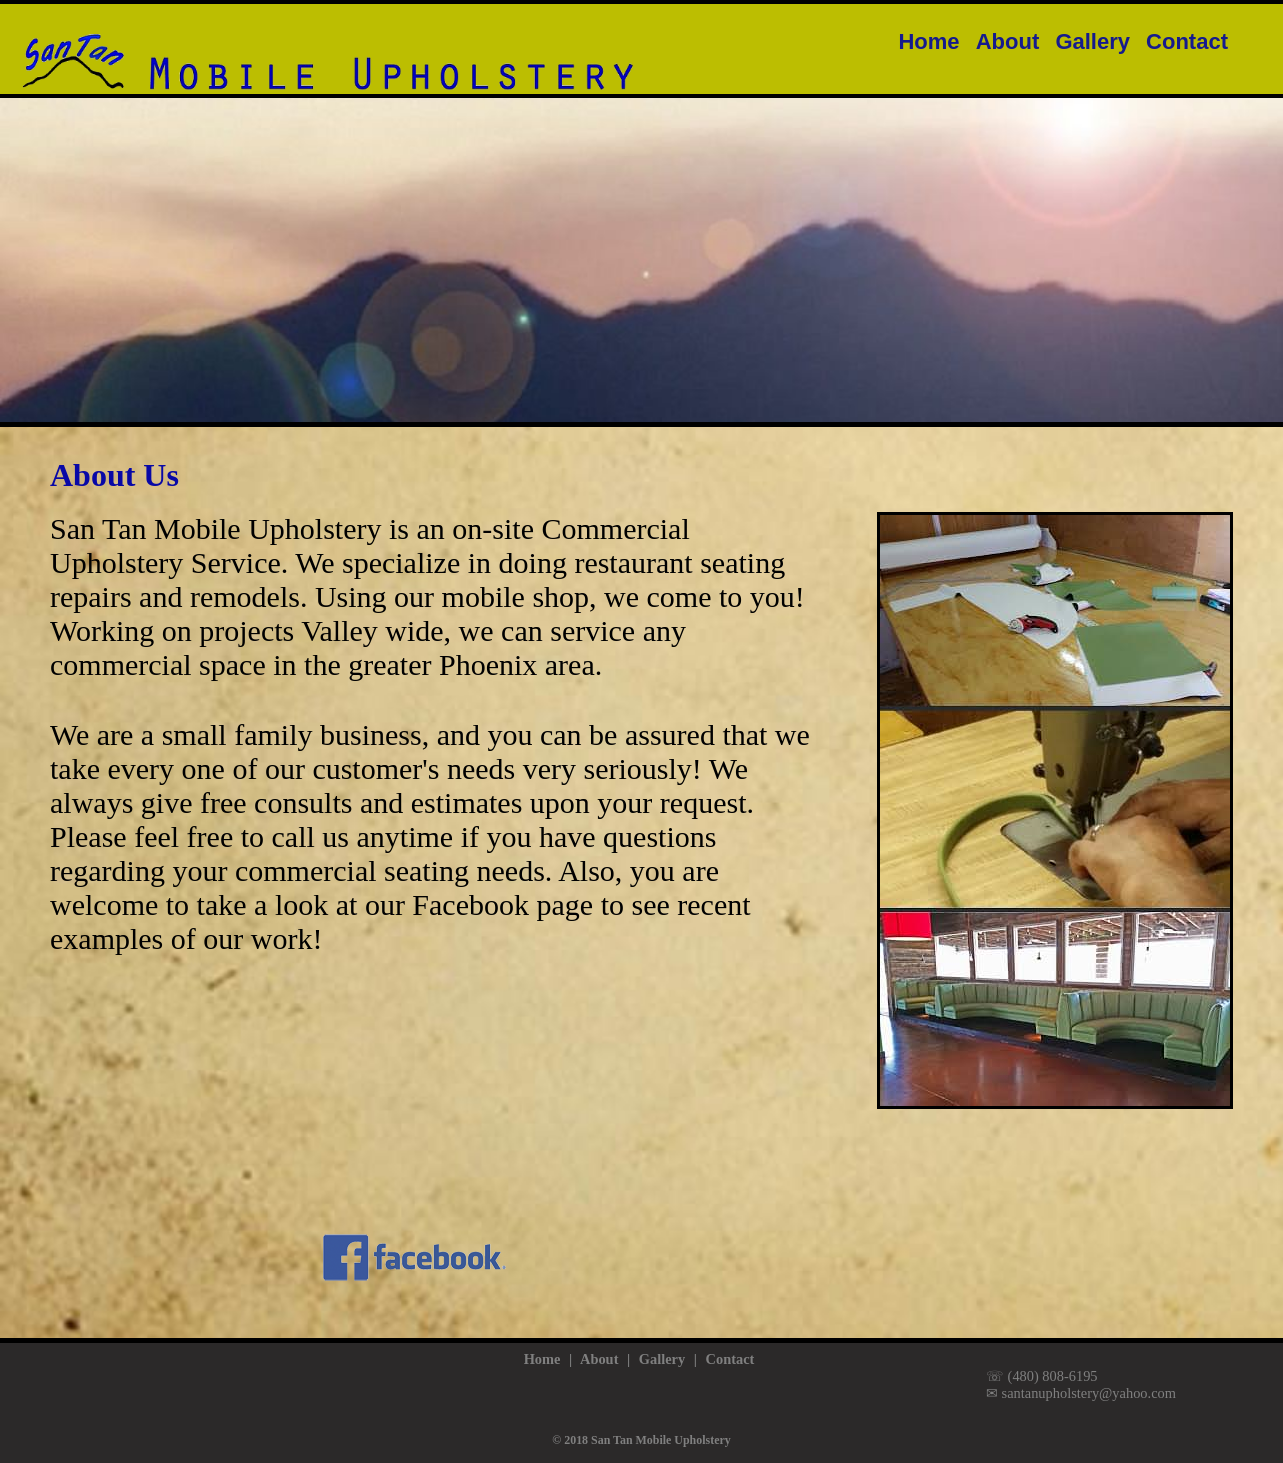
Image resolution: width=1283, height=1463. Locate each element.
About (1008, 41)
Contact (1187, 41)
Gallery (1092, 41)
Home (928, 41)
